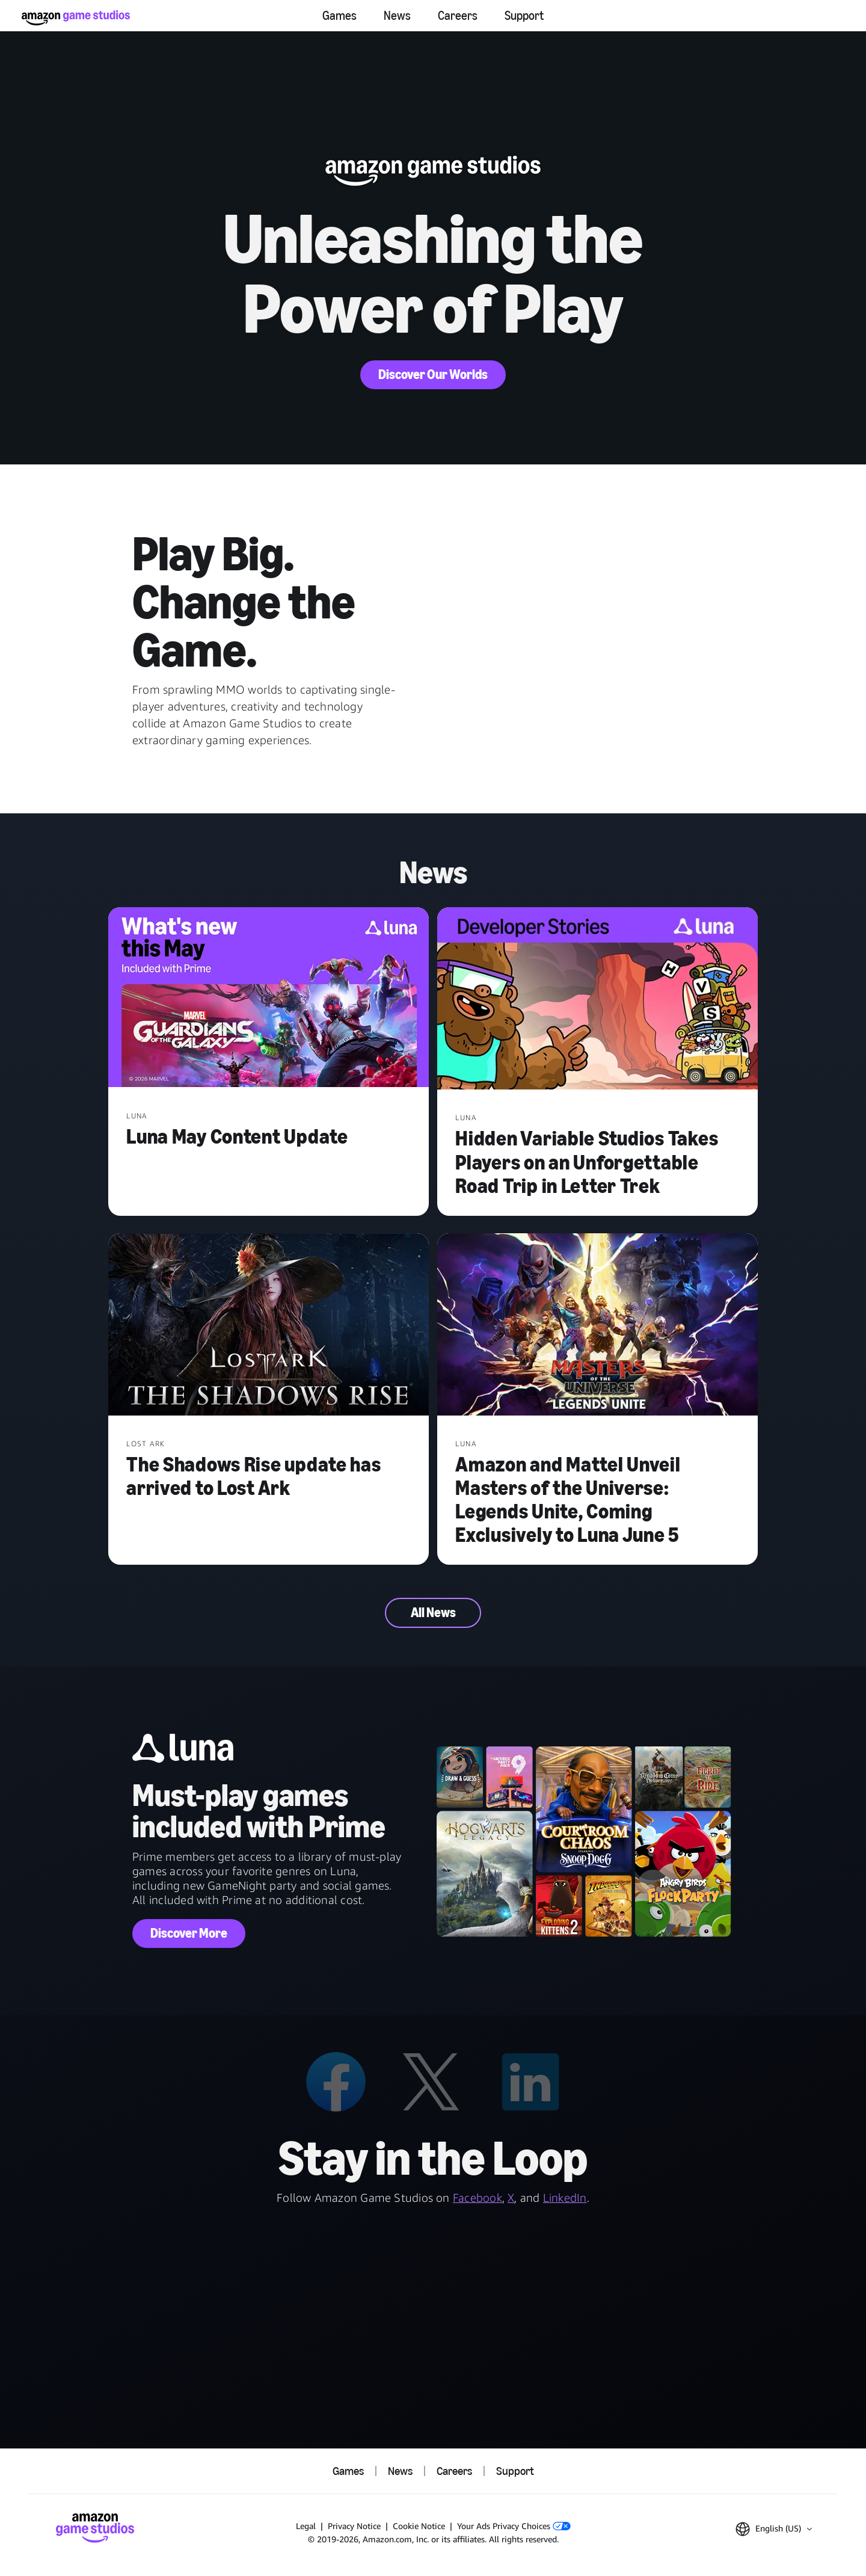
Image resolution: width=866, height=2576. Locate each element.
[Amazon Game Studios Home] (76, 17)
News (397, 15)
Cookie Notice (419, 2526)
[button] (773, 2529)
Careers (458, 15)
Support (524, 15)
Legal (306, 2526)
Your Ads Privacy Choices (514, 2526)
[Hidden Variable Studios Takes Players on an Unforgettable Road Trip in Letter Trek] (597, 999)
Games (339, 15)
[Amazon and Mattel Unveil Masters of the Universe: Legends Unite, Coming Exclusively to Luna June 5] (597, 1325)
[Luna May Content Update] (268, 998)
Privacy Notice (354, 2526)
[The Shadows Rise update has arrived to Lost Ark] (268, 1325)
